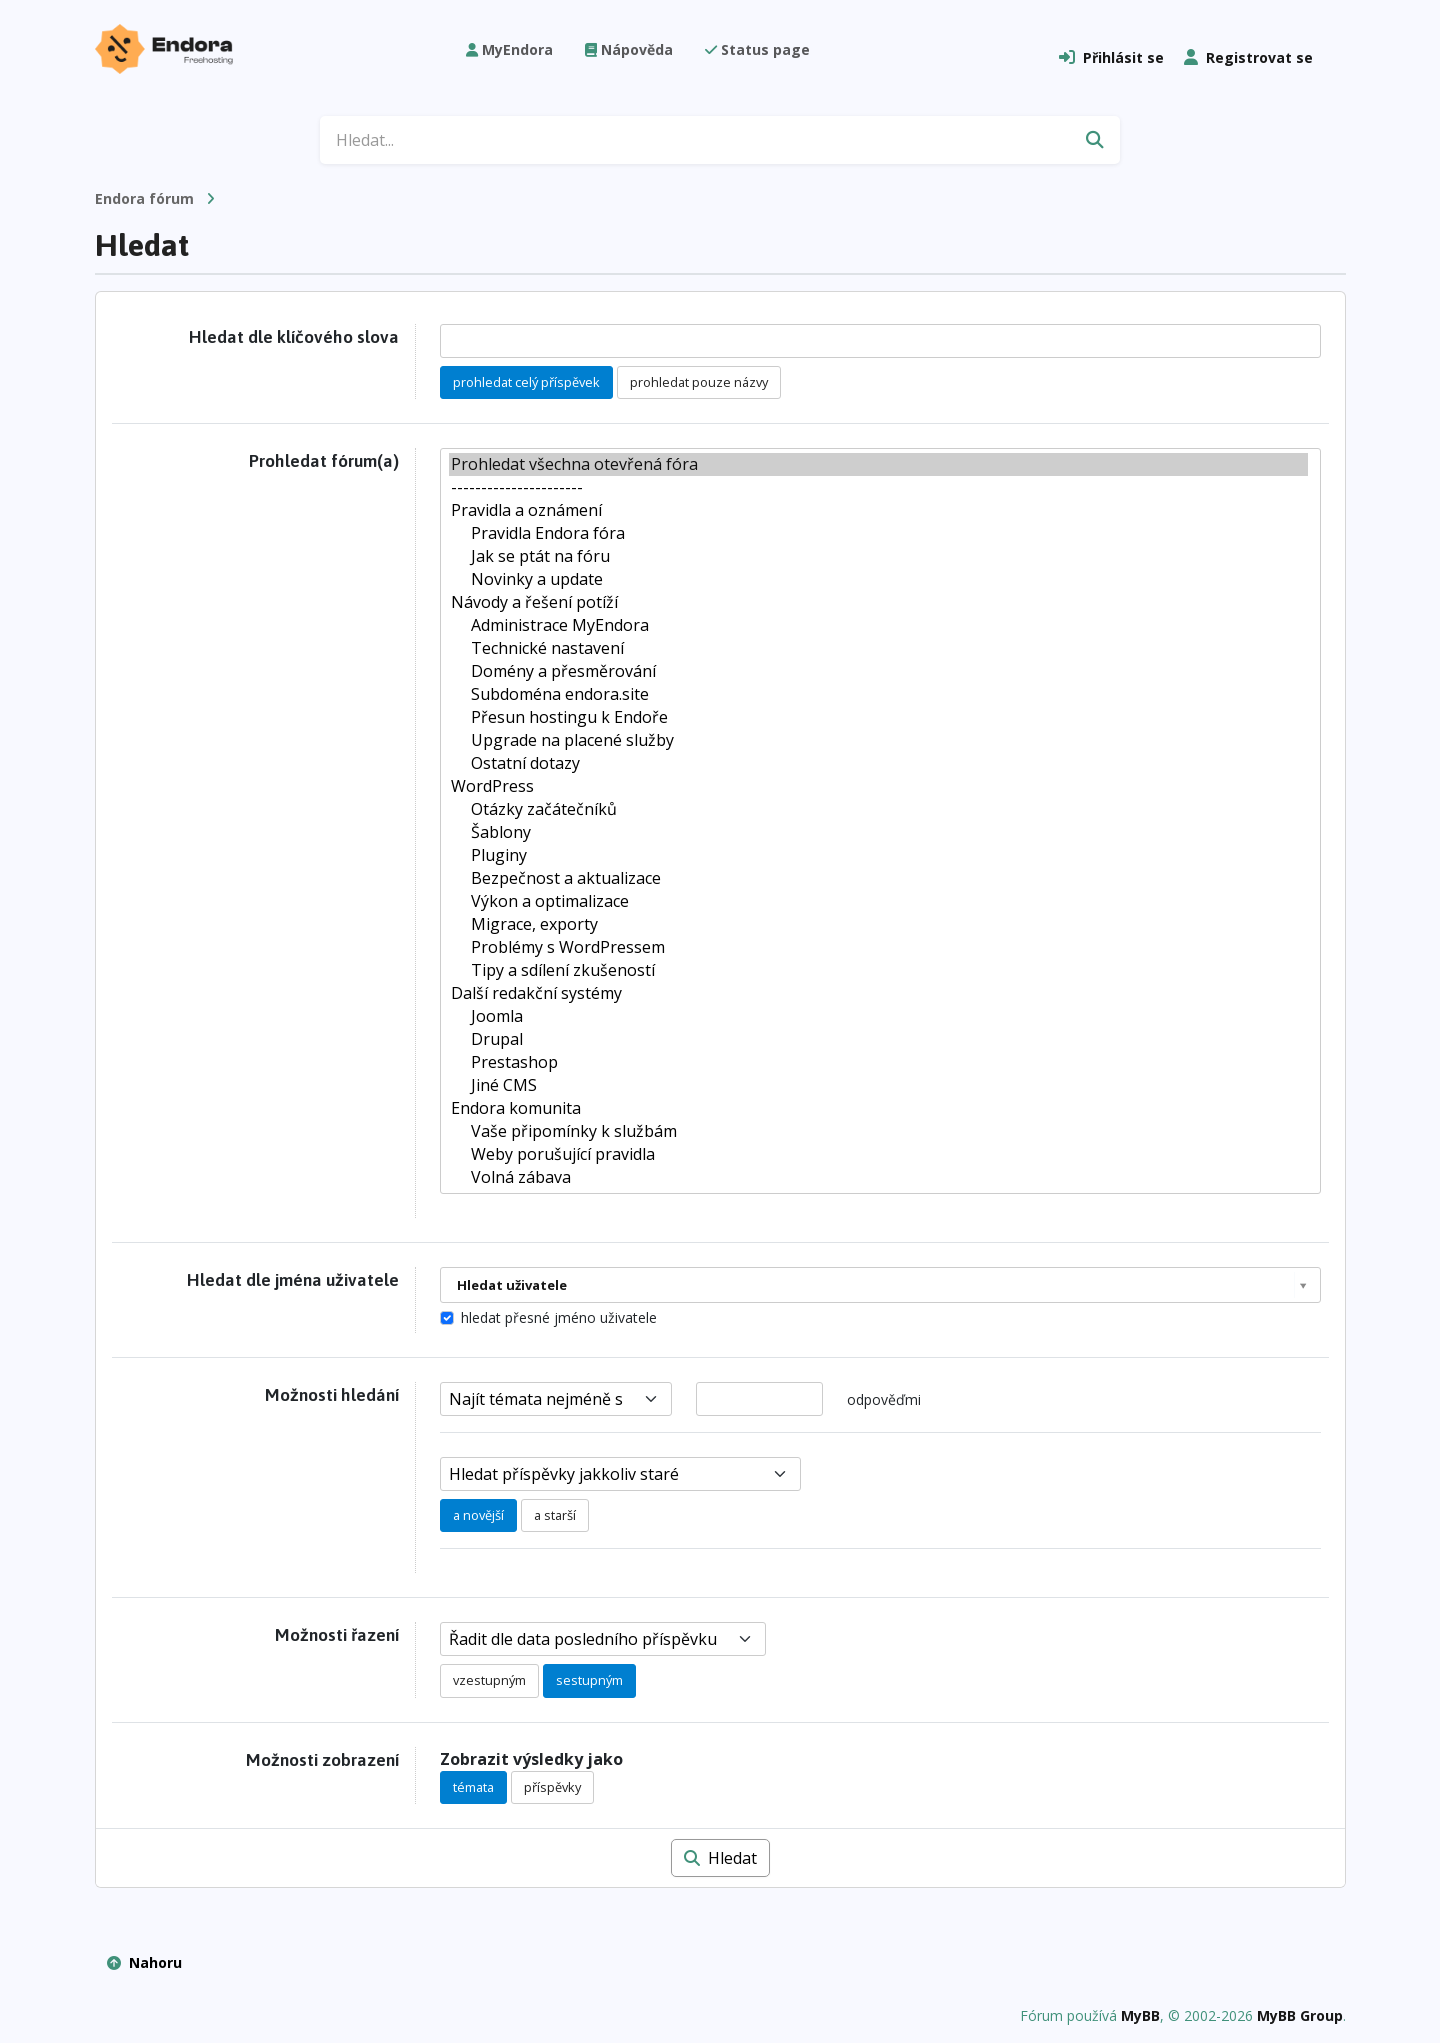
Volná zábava (878, 1177)
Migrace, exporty (878, 924)
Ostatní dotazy (878, 763)
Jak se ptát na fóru (878, 556)
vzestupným (489, 1680)
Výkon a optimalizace (878, 901)
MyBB (1140, 2015)
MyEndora (509, 49)
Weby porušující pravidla (878, 1154)
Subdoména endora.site (878, 694)
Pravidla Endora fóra (878, 533)
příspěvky (552, 1787)
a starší (555, 1515)
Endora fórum (144, 198)
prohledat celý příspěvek (526, 382)
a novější (478, 1515)
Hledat (720, 1858)
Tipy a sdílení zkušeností (878, 970)
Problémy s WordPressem (878, 947)
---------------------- (878, 487)
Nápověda (629, 49)
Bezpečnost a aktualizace (878, 878)
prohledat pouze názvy (699, 382)
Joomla (878, 1016)
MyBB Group (1300, 2015)
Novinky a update (878, 579)
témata (473, 1787)
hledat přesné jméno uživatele (559, 1317)
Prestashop (878, 1062)
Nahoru (144, 1962)
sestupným (589, 1680)
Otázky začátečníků (878, 809)
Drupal (878, 1039)
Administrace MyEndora (878, 625)
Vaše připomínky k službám (878, 1131)
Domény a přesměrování (878, 671)
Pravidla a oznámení (878, 510)
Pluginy (878, 855)
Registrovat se (1248, 57)
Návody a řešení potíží (878, 602)
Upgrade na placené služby (878, 740)
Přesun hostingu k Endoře (878, 717)
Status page (757, 49)
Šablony (878, 832)
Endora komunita (878, 1108)
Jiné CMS (878, 1085)
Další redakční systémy (878, 993)
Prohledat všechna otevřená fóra (878, 464)
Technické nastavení (878, 648)
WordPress (878, 786)
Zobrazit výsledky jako (531, 1759)
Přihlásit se (1111, 57)
